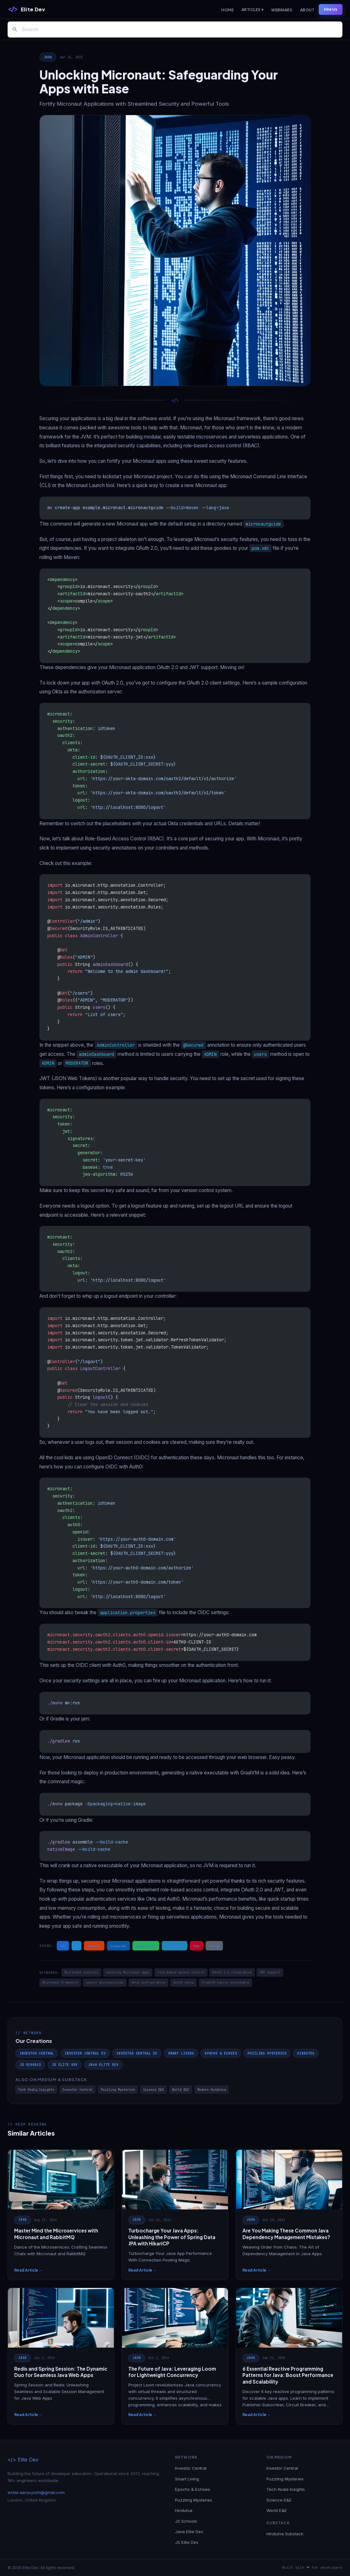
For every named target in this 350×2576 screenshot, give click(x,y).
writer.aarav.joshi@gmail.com (36, 2492)
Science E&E (153, 2090)
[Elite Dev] (26, 9)
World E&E (180, 2090)
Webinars (281, 10)
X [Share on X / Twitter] (76, 1946)
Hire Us (330, 9)
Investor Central (37, 2053)
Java (48, 57)
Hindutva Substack (284, 2533)
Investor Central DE (136, 2053)
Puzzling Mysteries (267, 2053)
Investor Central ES (85, 2053)
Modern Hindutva (211, 2090)
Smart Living (181, 2053)
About (307, 10)
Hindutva (305, 2053)
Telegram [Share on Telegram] (175, 1946)
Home (227, 10)
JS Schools (30, 2064)
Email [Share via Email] (214, 1946)
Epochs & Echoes (221, 2053)
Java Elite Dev (103, 2064)
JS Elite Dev (65, 2064)
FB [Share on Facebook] (63, 1946)
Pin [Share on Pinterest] (196, 1946)
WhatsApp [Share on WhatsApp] (145, 1946)
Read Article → (28, 2270)
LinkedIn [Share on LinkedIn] (118, 1946)
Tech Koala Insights (36, 2090)
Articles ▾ (253, 9)
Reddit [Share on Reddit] (94, 1946)
